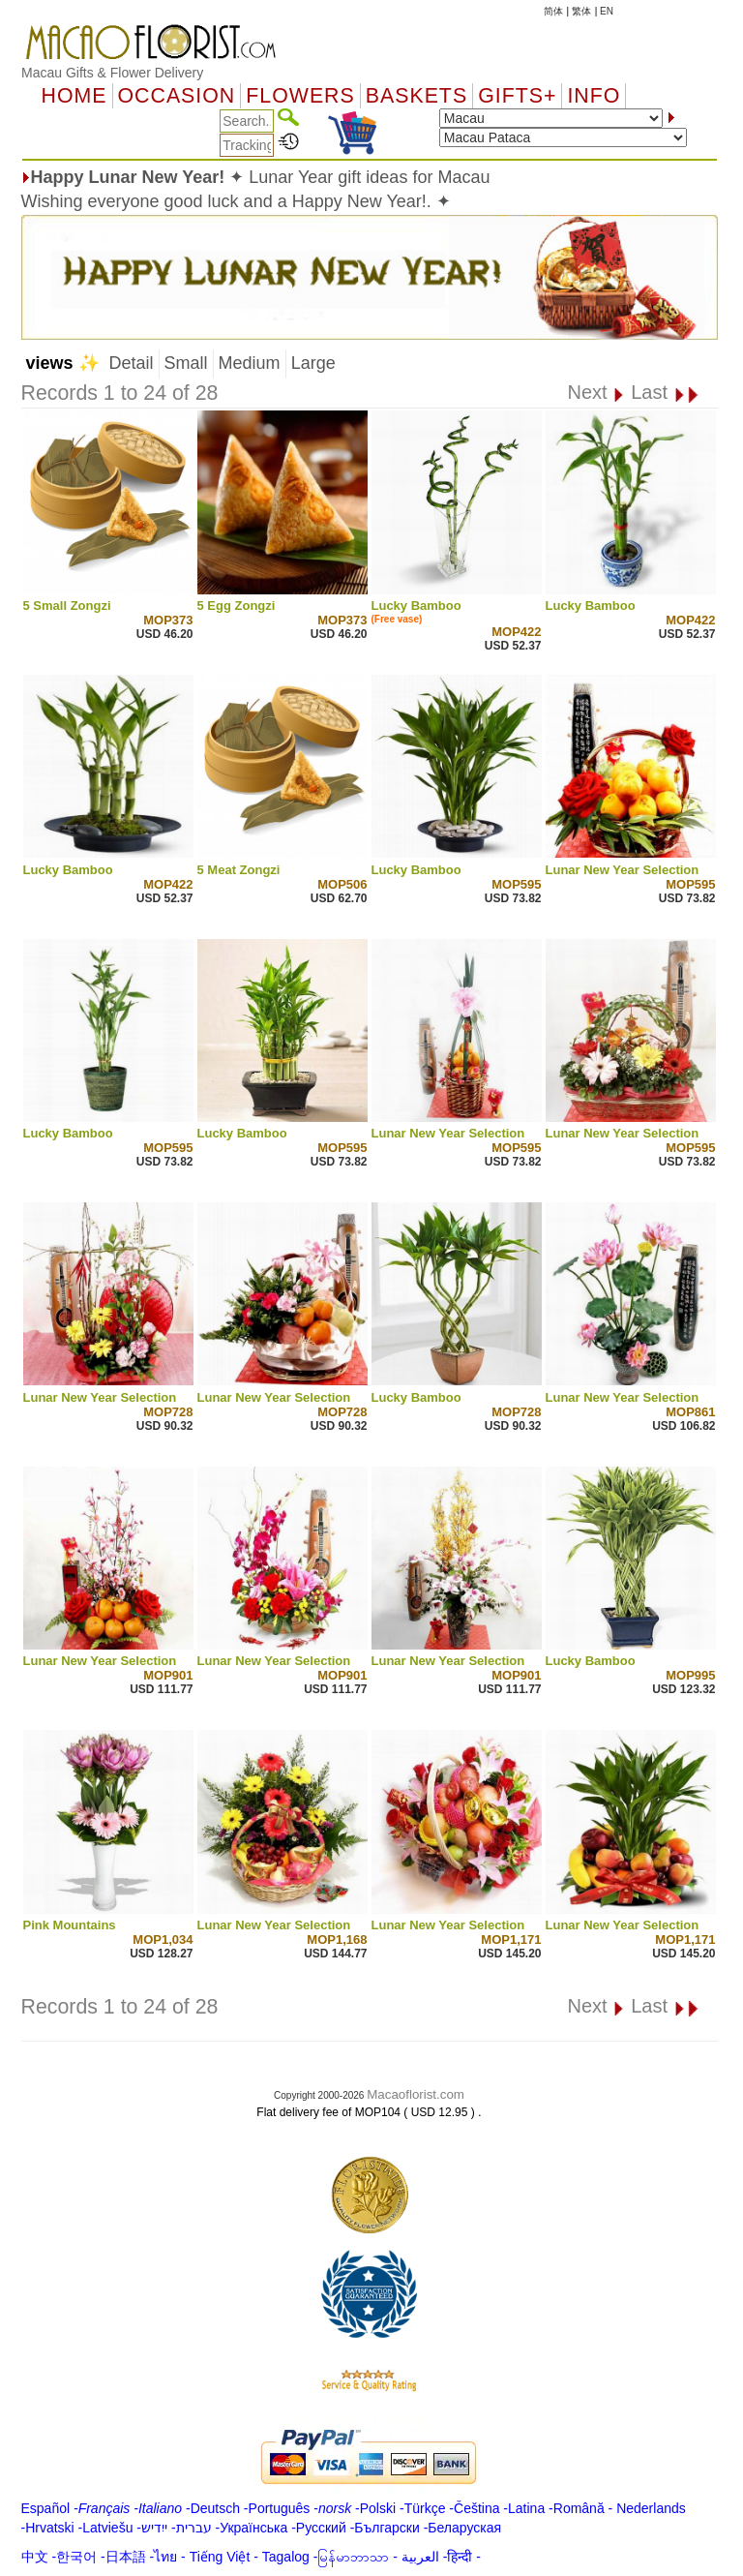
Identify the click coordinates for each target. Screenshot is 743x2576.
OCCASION (177, 95)
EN (606, 11)
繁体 (581, 11)
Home (74, 95)
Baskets (416, 95)
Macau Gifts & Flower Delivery (112, 72)
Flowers (300, 95)
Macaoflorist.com (415, 2094)
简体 (553, 11)
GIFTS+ (517, 95)
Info (593, 95)
